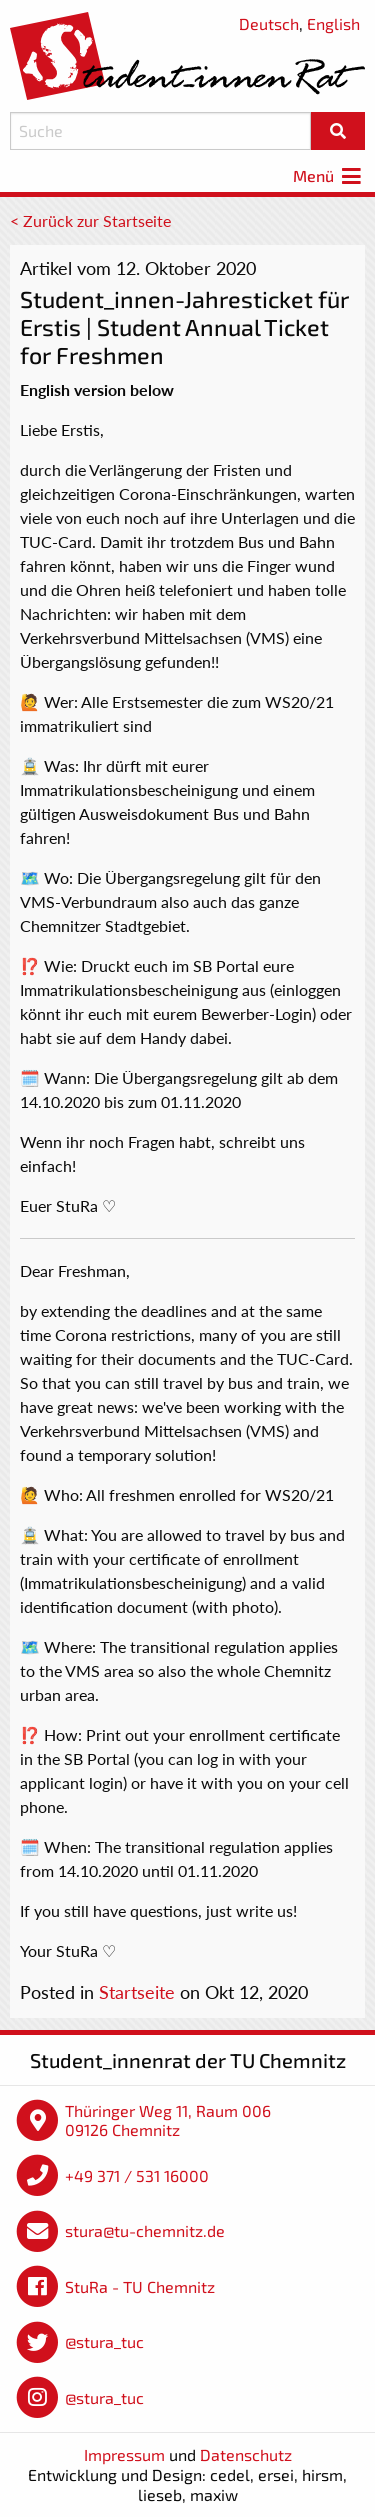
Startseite (137, 1992)
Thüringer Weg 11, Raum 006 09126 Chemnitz (168, 2120)
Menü (329, 175)
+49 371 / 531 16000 (137, 2175)
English (333, 23)
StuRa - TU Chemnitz (140, 2286)
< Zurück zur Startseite (90, 220)
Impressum (124, 2454)
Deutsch (269, 23)
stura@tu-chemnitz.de (145, 2230)
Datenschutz (246, 2454)
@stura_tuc (104, 2341)
